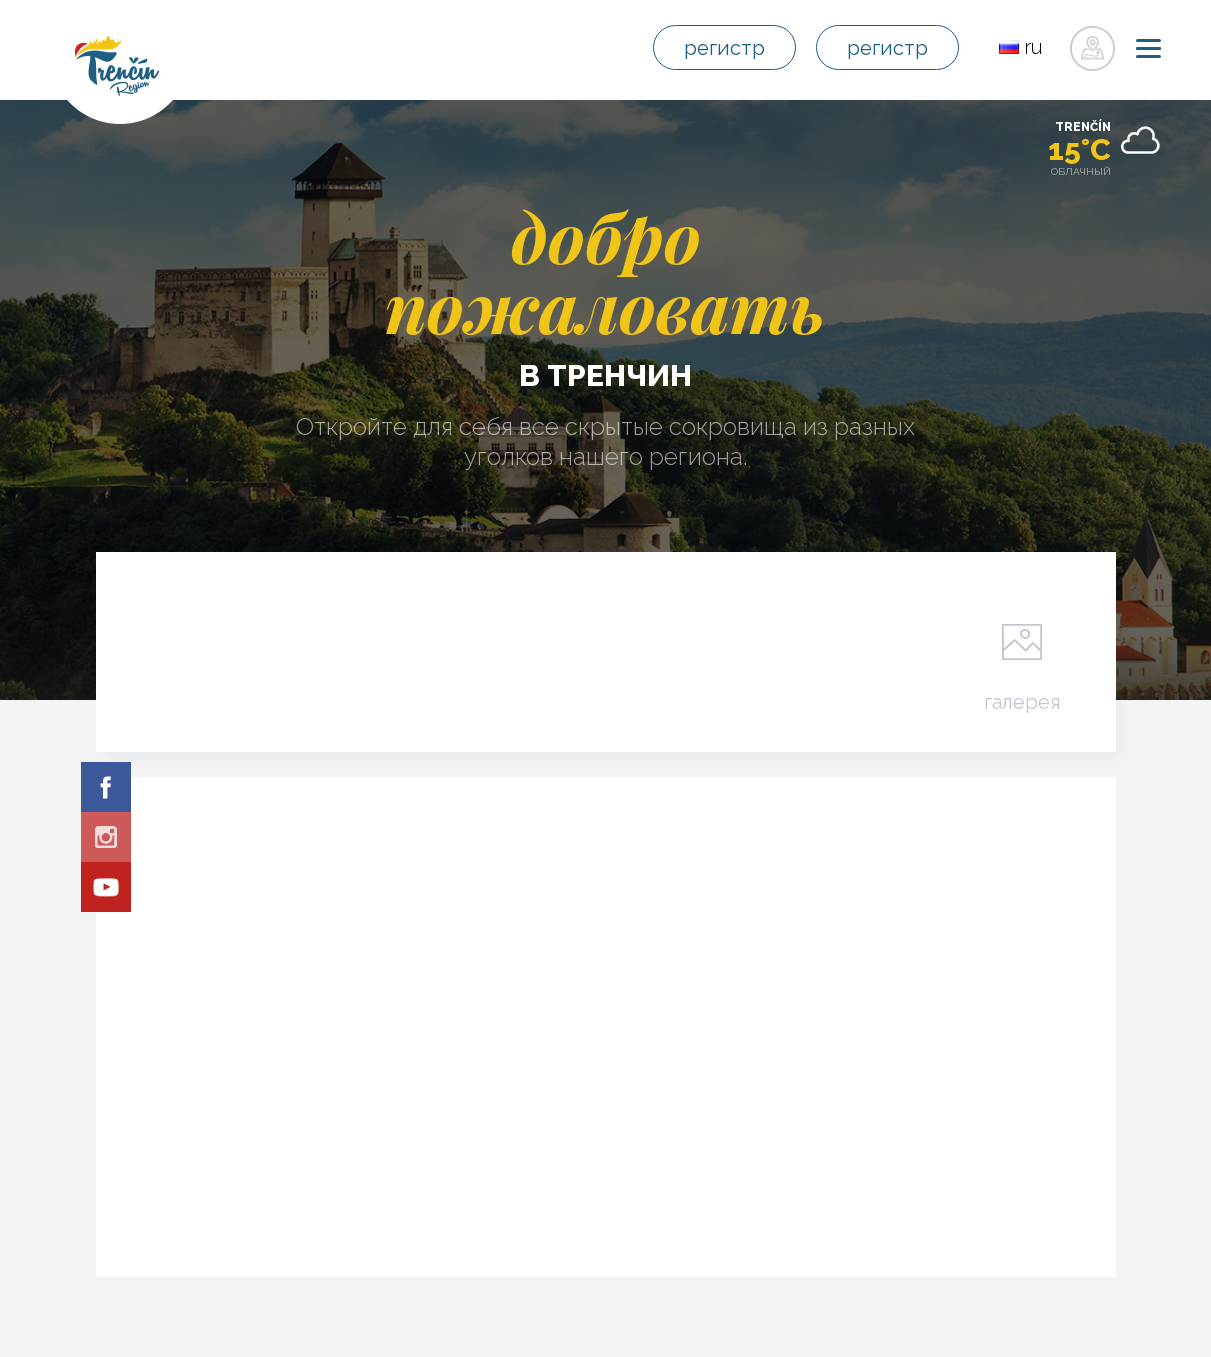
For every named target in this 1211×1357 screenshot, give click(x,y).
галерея (1022, 701)
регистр (724, 48)
